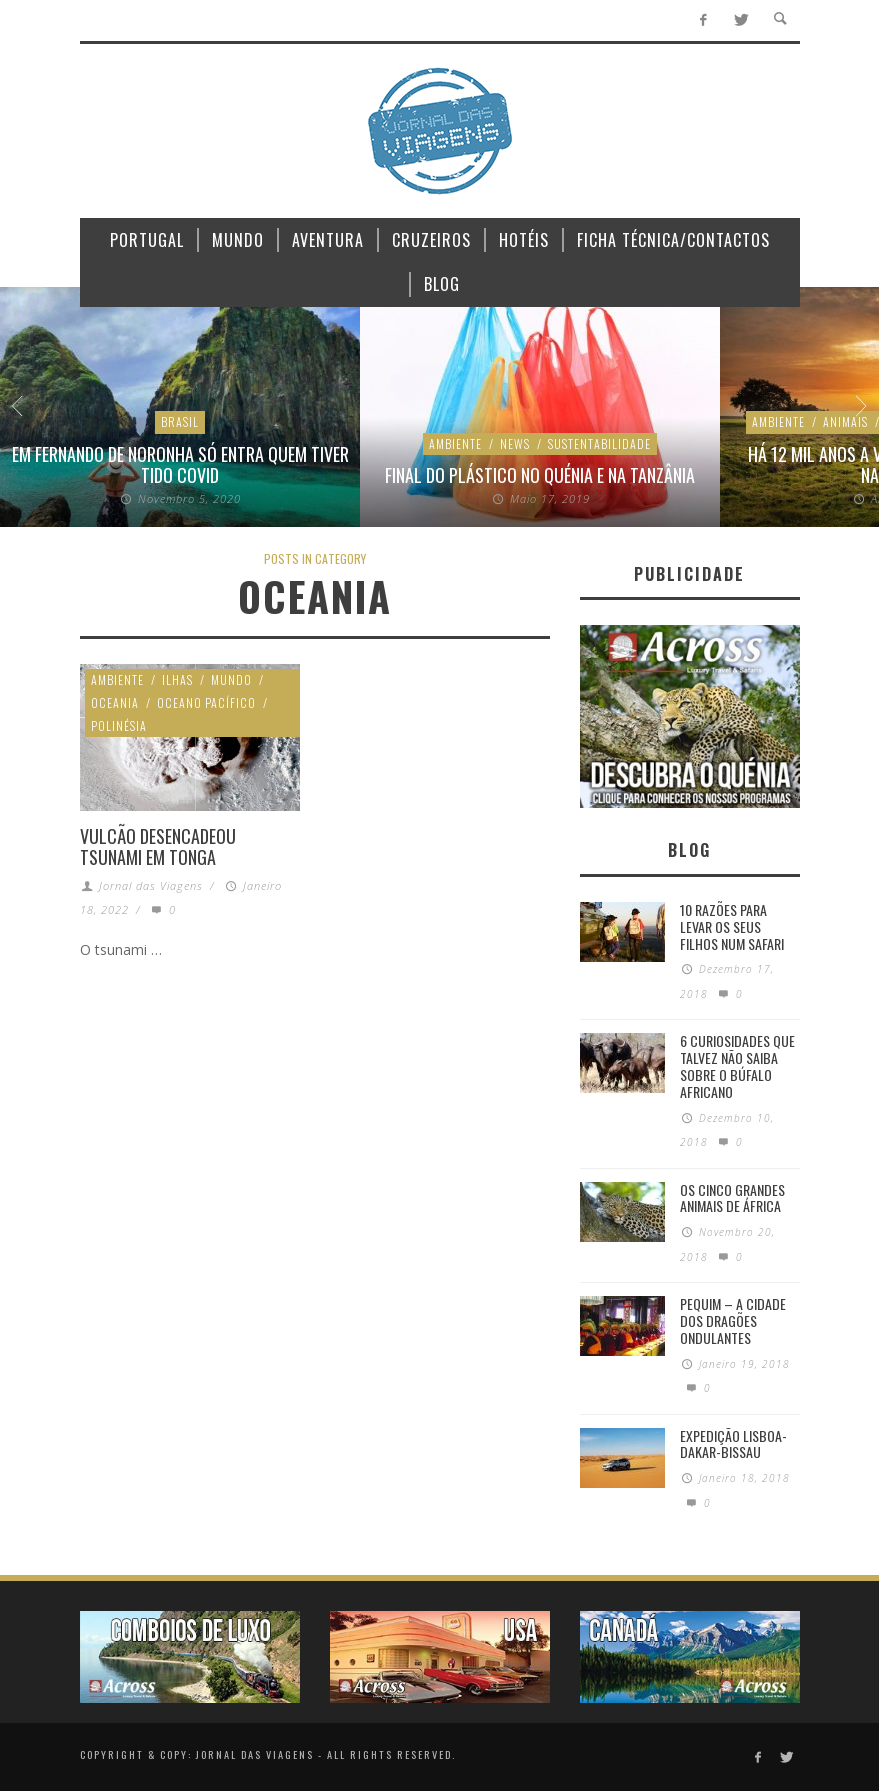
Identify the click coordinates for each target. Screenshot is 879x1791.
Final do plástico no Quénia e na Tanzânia (540, 475)
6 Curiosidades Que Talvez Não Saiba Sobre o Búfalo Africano (737, 1065)
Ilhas (177, 679)
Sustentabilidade (599, 443)
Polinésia (119, 725)
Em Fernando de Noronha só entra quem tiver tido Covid (180, 465)
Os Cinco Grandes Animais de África (732, 1198)
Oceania (115, 702)
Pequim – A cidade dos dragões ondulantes (733, 1320)
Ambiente (455, 443)
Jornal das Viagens (151, 885)
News (515, 443)
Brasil (180, 421)
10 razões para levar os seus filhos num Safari (732, 926)
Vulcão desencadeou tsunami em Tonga (158, 847)
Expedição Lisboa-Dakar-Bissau (733, 1444)
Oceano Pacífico (206, 702)
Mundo (231, 679)
